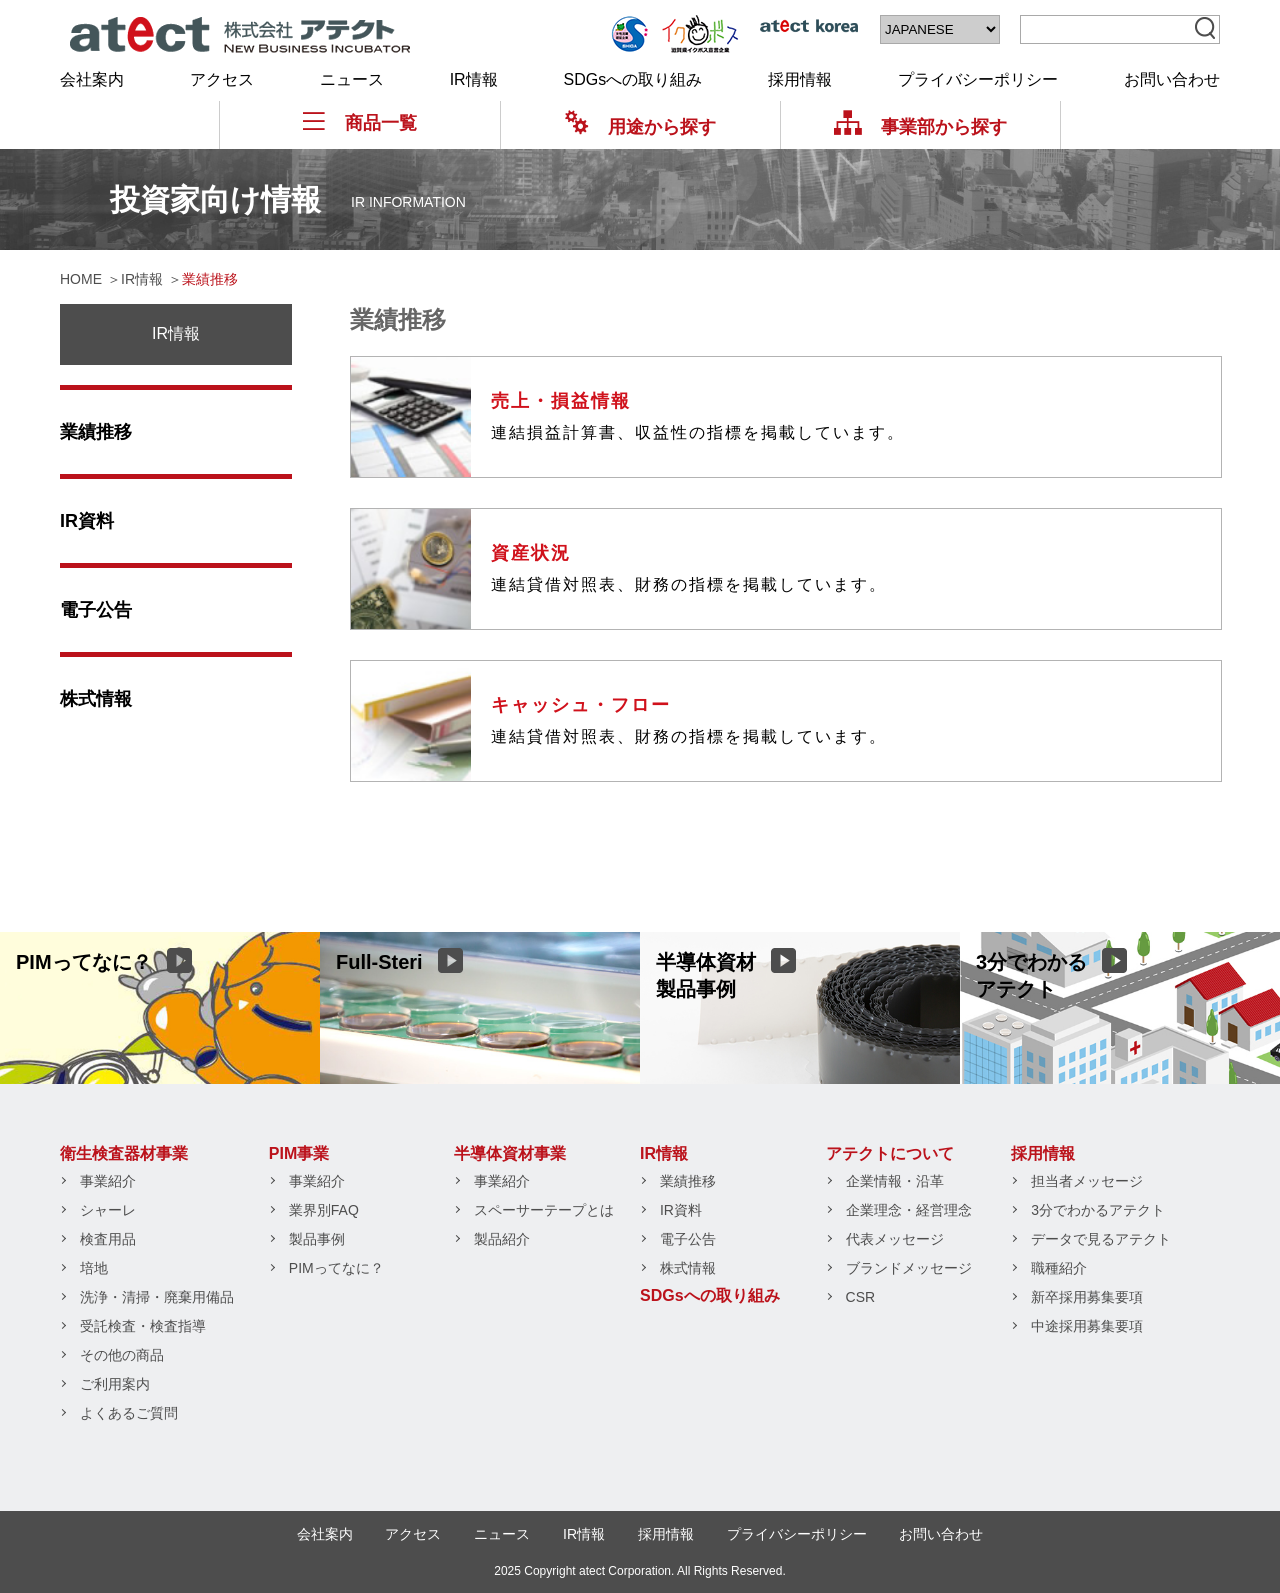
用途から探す (640, 126)
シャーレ (108, 1210)
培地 (94, 1268)
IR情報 (474, 79)
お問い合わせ (1172, 79)
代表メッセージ (895, 1239)
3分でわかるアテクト (1098, 1210)
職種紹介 (1059, 1268)
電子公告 (96, 610)
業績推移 (96, 432)
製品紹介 (502, 1239)
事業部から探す (920, 126)
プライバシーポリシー (978, 79)
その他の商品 (122, 1355)
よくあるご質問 (129, 1413)
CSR (861, 1297)
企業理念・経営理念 (909, 1210)
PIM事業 (299, 1153)
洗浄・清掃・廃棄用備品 (157, 1297)
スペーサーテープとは (544, 1210)
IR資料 (87, 521)
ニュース (352, 79)
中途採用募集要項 (1087, 1326)
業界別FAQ (324, 1210)
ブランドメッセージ (909, 1268)
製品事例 (317, 1239)
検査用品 (108, 1239)
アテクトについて (890, 1153)
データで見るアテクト (1101, 1239)
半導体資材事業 (510, 1153)
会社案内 (92, 79)
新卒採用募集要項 (1087, 1297)
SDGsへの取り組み (633, 79)
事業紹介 (108, 1181)
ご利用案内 (115, 1384)
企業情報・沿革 (895, 1181)
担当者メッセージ (1087, 1181)
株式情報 (96, 699)
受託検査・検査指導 (143, 1326)
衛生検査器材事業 (124, 1153)
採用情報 (800, 79)
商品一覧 (360, 122)
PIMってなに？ (336, 1268)
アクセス (222, 79)
